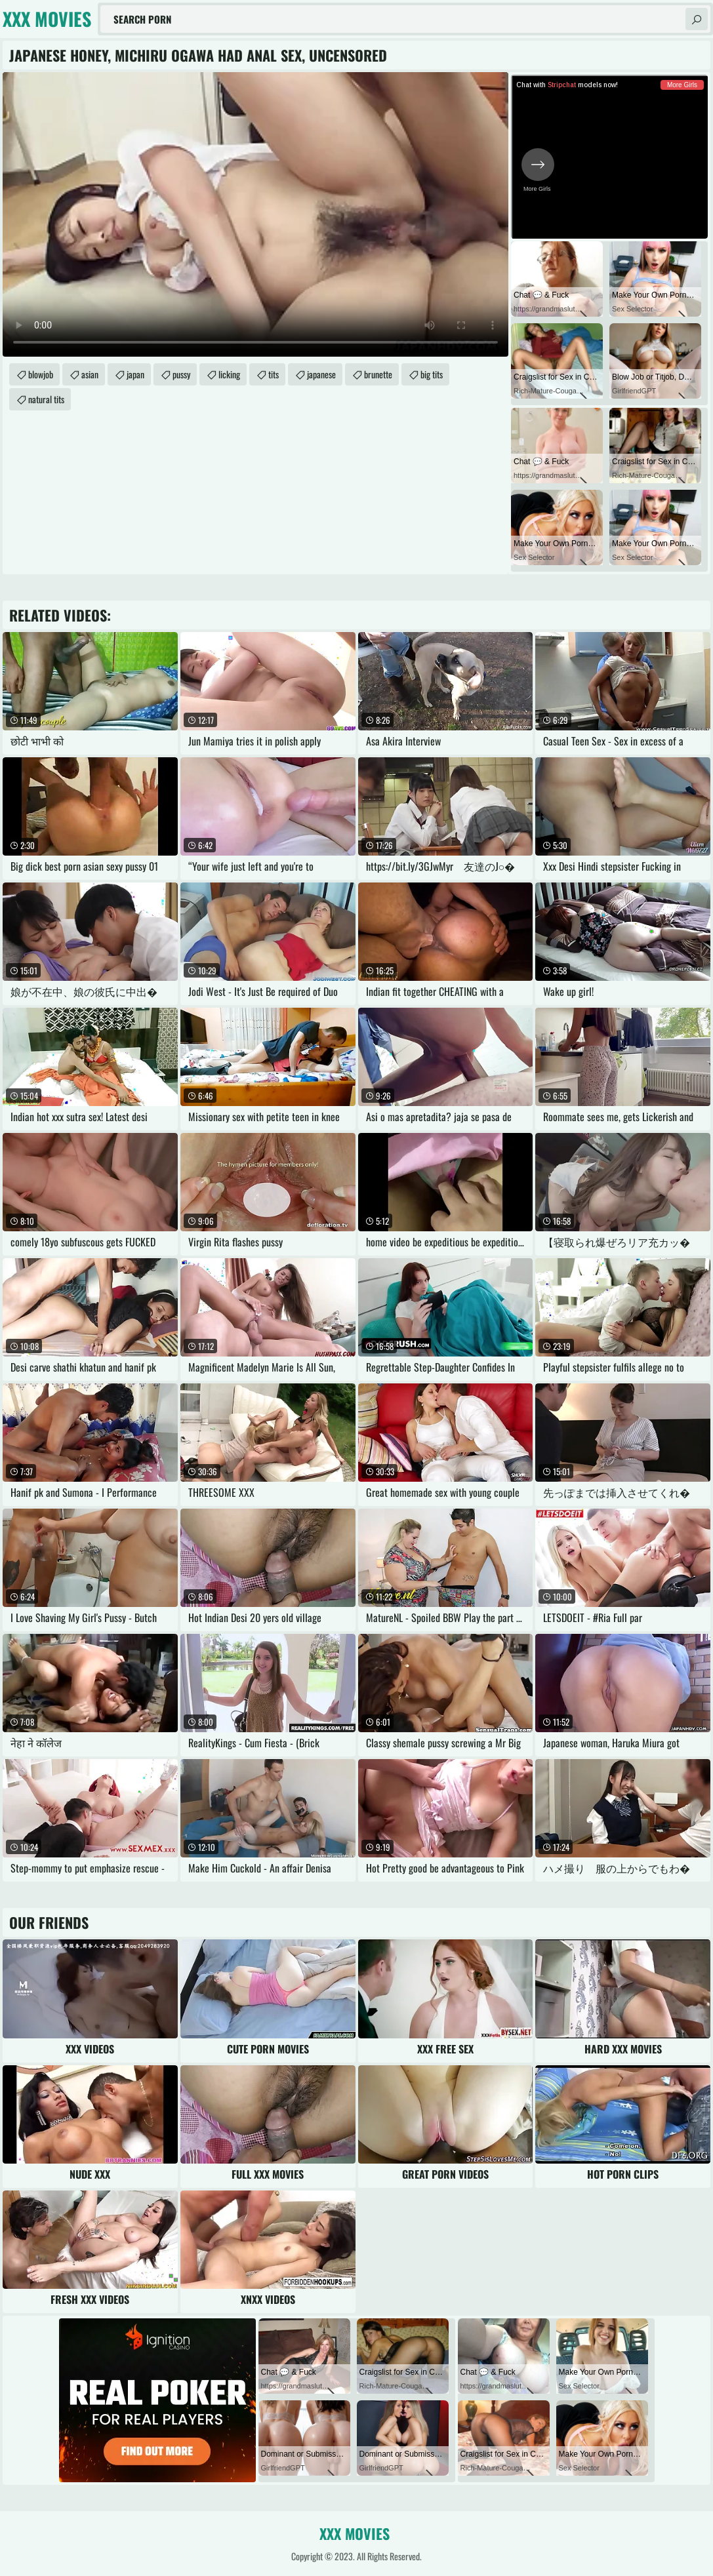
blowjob (40, 374)
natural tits (46, 399)
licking (229, 374)
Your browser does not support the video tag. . (255, 214)
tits (273, 374)
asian (89, 374)
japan (135, 374)
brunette (378, 374)
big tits (431, 374)
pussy (181, 374)
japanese (321, 374)
